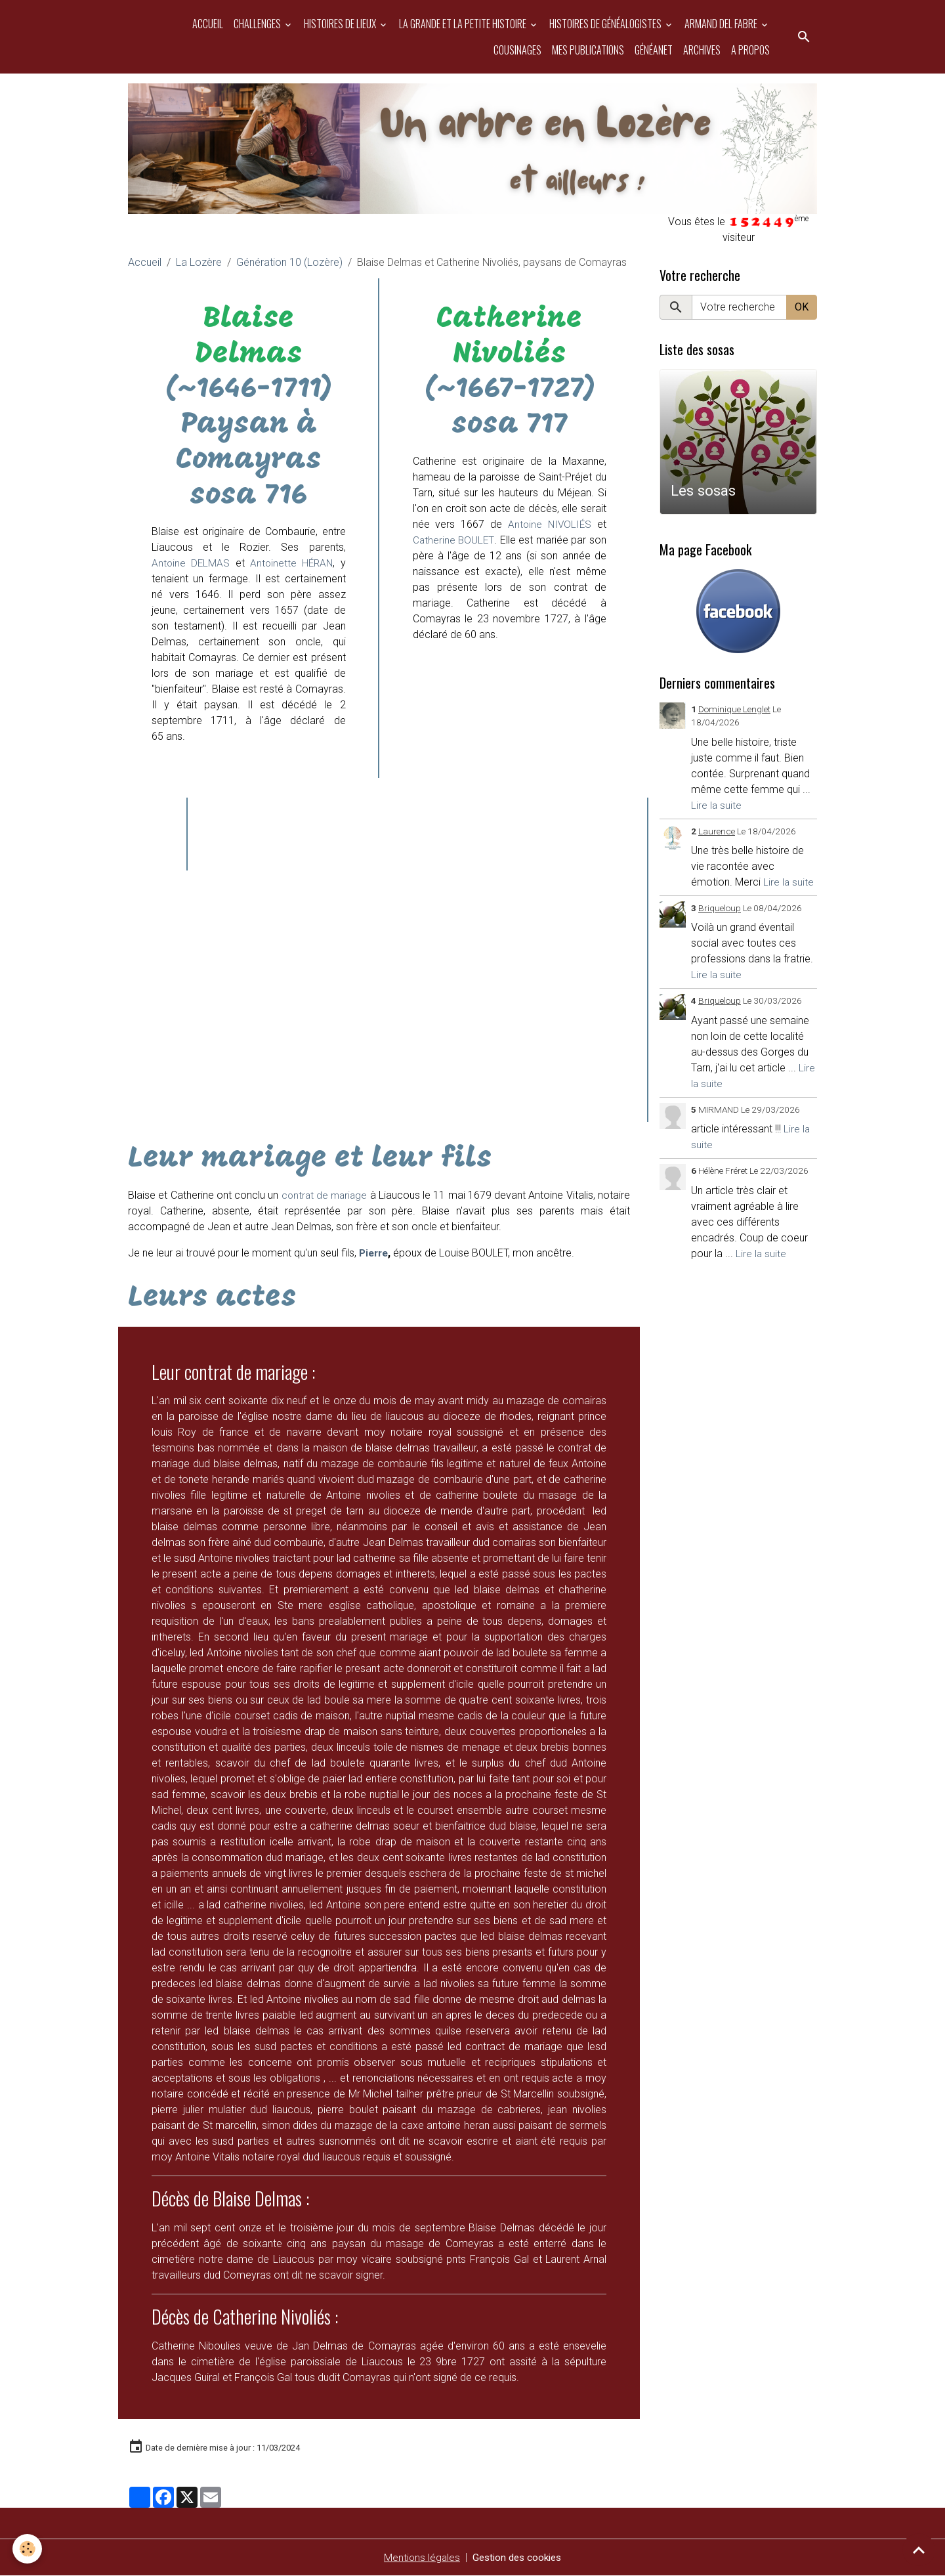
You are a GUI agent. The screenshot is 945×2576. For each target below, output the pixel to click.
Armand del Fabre (721, 24)
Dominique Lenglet (734, 709)
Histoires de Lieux (341, 24)
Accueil (207, 24)
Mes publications (588, 50)
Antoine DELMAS (191, 563)
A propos (750, 50)
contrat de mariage (324, 1195)
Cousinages (517, 50)
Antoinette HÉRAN (288, 563)
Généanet (654, 50)
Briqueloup (719, 908)
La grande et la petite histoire (463, 24)
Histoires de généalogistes (606, 24)
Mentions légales (418, 2557)
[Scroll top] (918, 2549)
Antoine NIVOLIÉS (549, 524)
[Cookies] (28, 2549)
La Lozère (199, 262)
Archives (702, 50)
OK (801, 307)
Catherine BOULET (454, 540)
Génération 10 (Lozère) (289, 262)
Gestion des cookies (517, 2557)
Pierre (375, 1253)
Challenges (258, 24)
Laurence (716, 831)
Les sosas (703, 490)
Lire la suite (716, 805)
